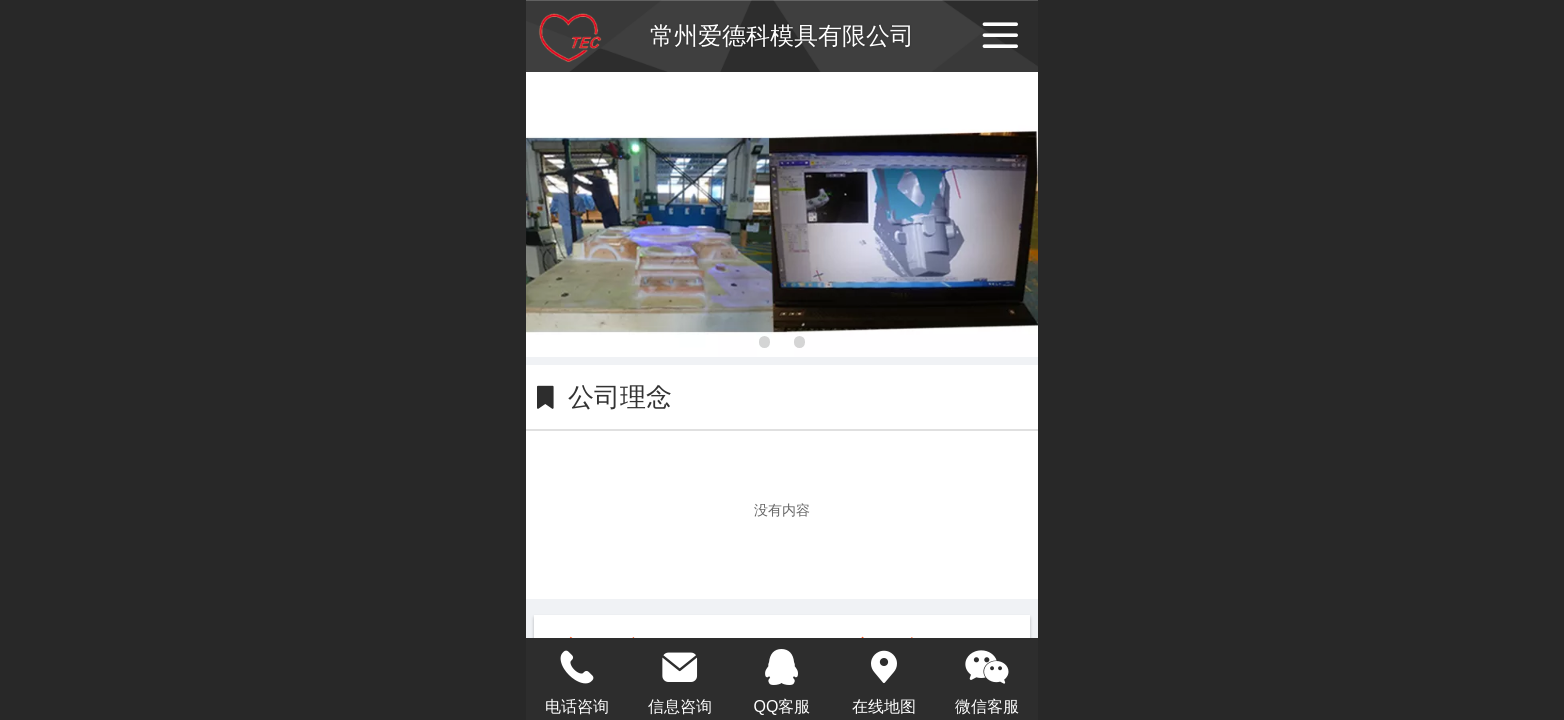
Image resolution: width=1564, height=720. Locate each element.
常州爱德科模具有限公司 (782, 35)
